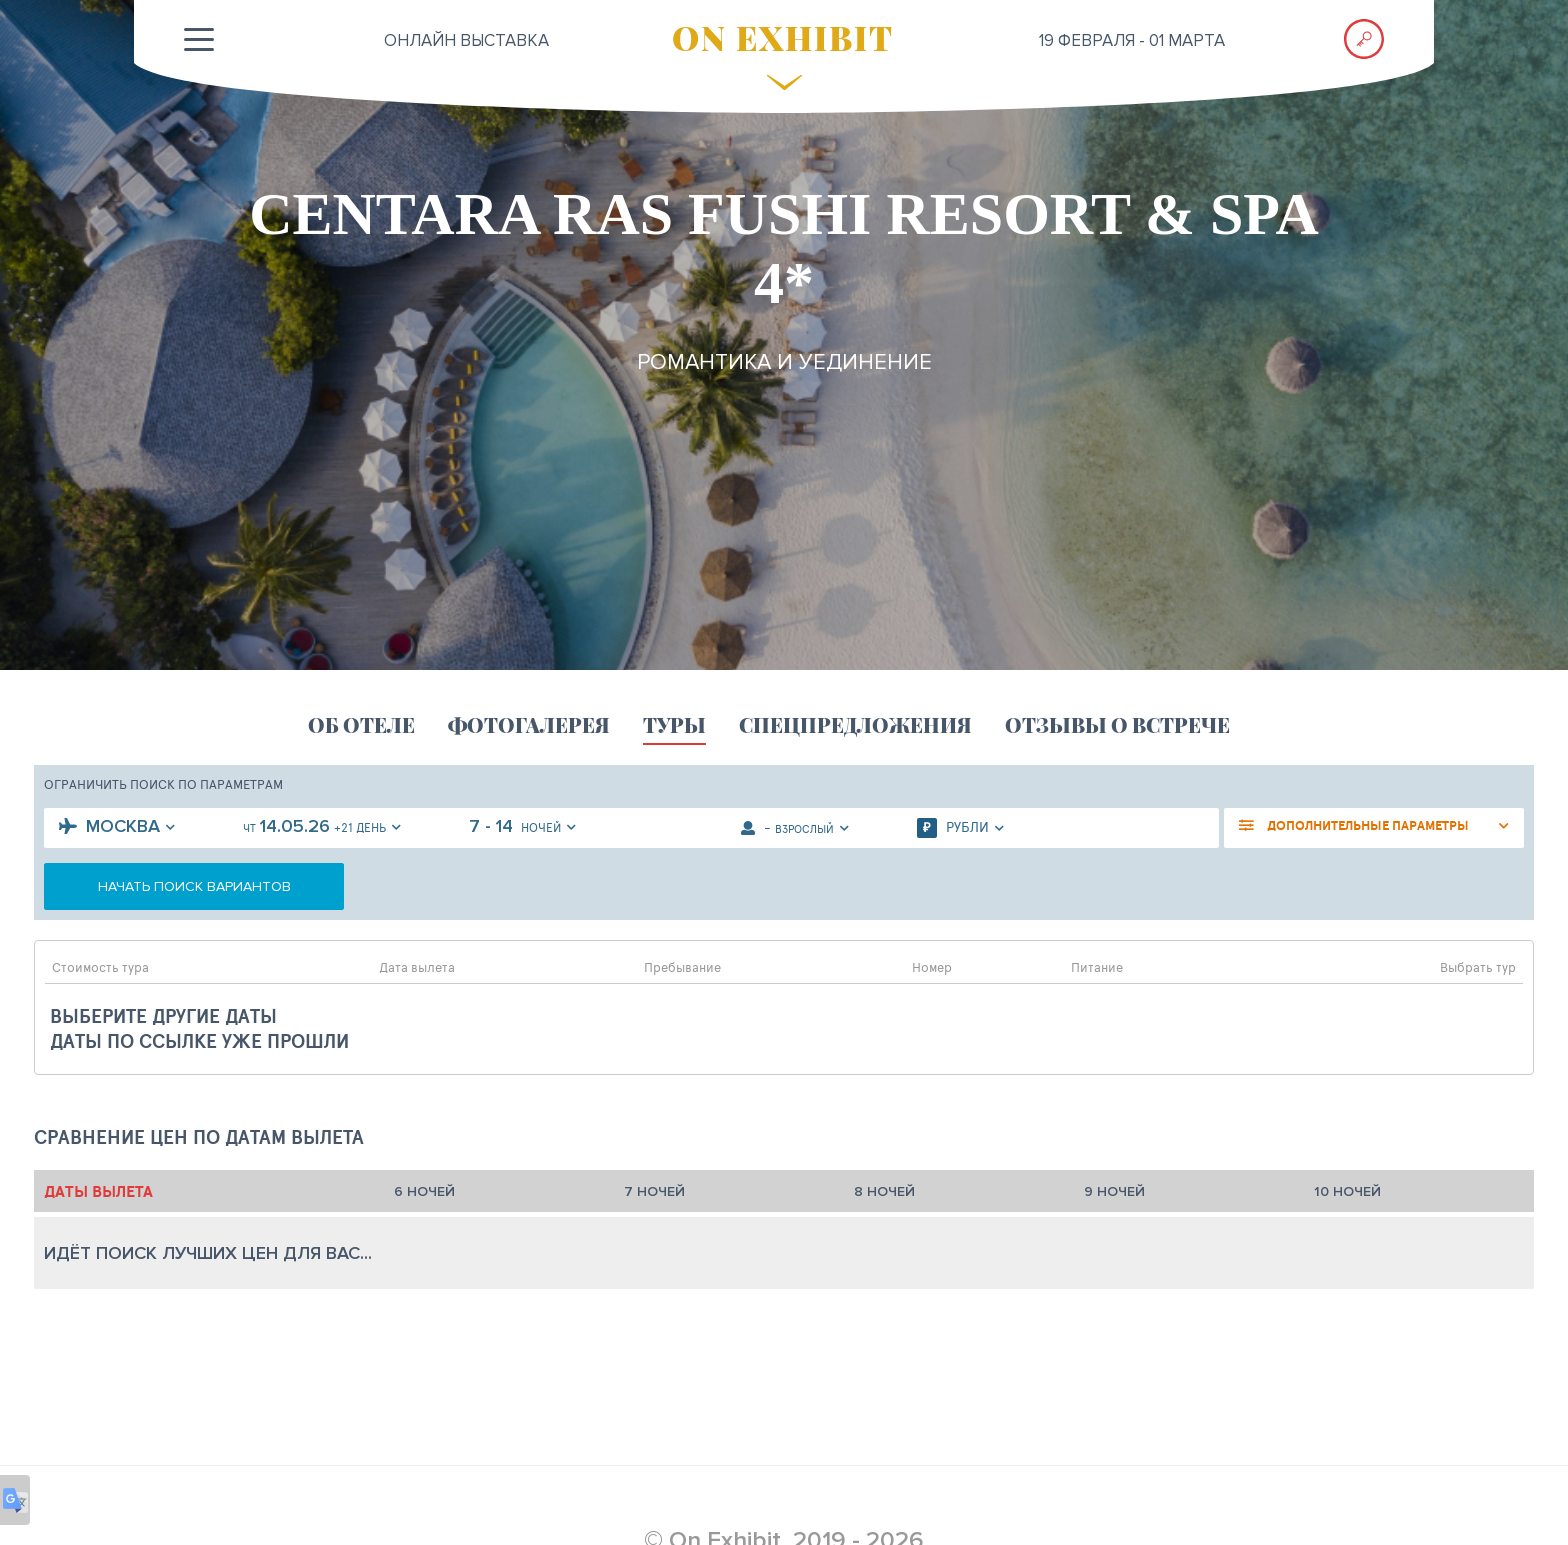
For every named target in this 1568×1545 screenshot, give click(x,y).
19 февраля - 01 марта (1132, 40)
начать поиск (194, 886)
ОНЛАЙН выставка (466, 40)
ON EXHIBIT (783, 37)
